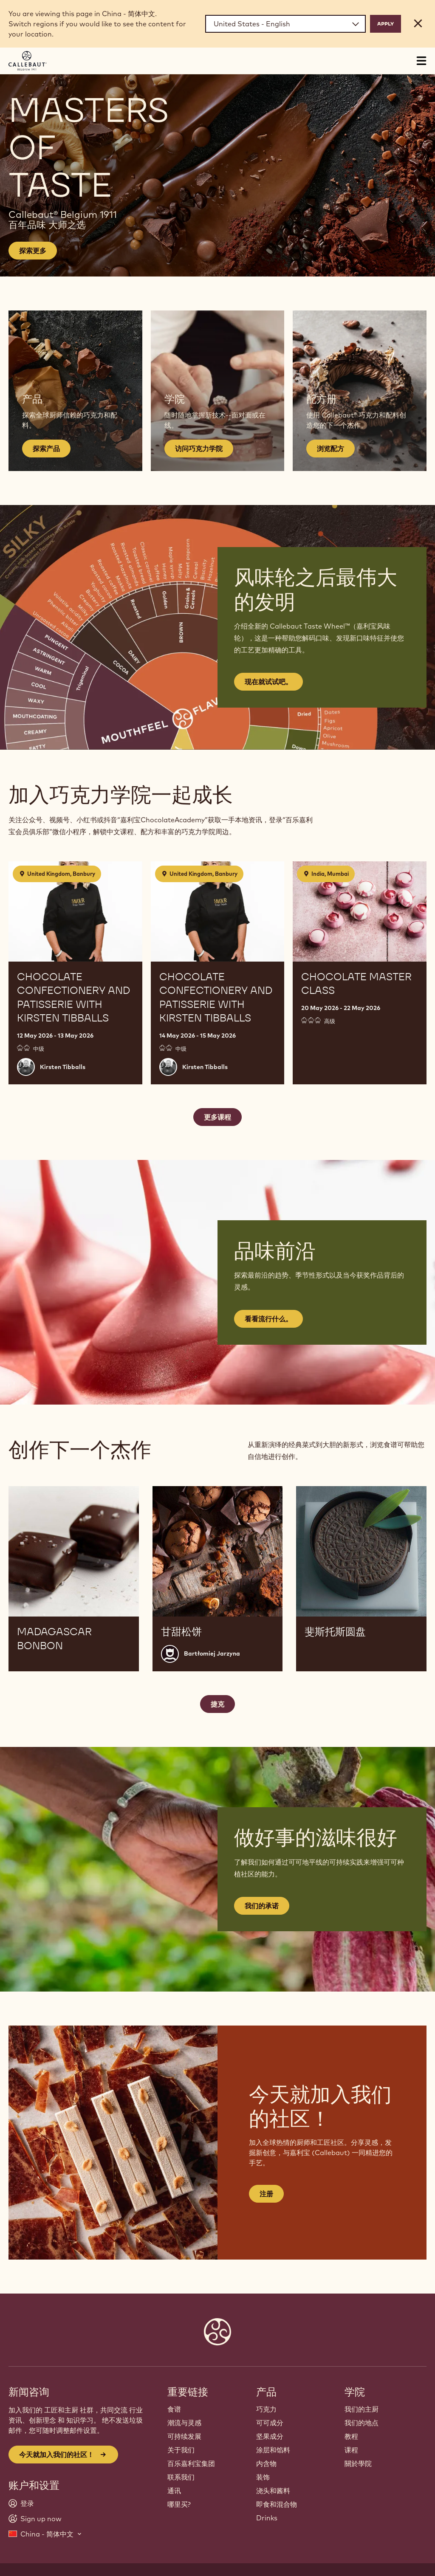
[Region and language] (285, 24)
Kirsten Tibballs (62, 1067)
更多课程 (217, 1117)
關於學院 (358, 2463)
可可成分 (269, 2422)
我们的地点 (362, 2422)
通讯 (174, 2490)
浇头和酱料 (273, 2490)
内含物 (266, 2463)
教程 (351, 2436)
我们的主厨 (362, 2409)
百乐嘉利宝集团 (191, 2463)
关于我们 (181, 2450)
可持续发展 (184, 2436)
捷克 (217, 1704)
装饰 (263, 2477)
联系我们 (181, 2477)
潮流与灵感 (184, 2422)
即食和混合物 (276, 2504)
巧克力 (266, 2409)
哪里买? (179, 2504)
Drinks (266, 2518)
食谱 (174, 2409)
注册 (266, 2193)
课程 (351, 2450)
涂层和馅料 (273, 2450)
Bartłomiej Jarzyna (212, 1653)
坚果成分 (269, 2436)
